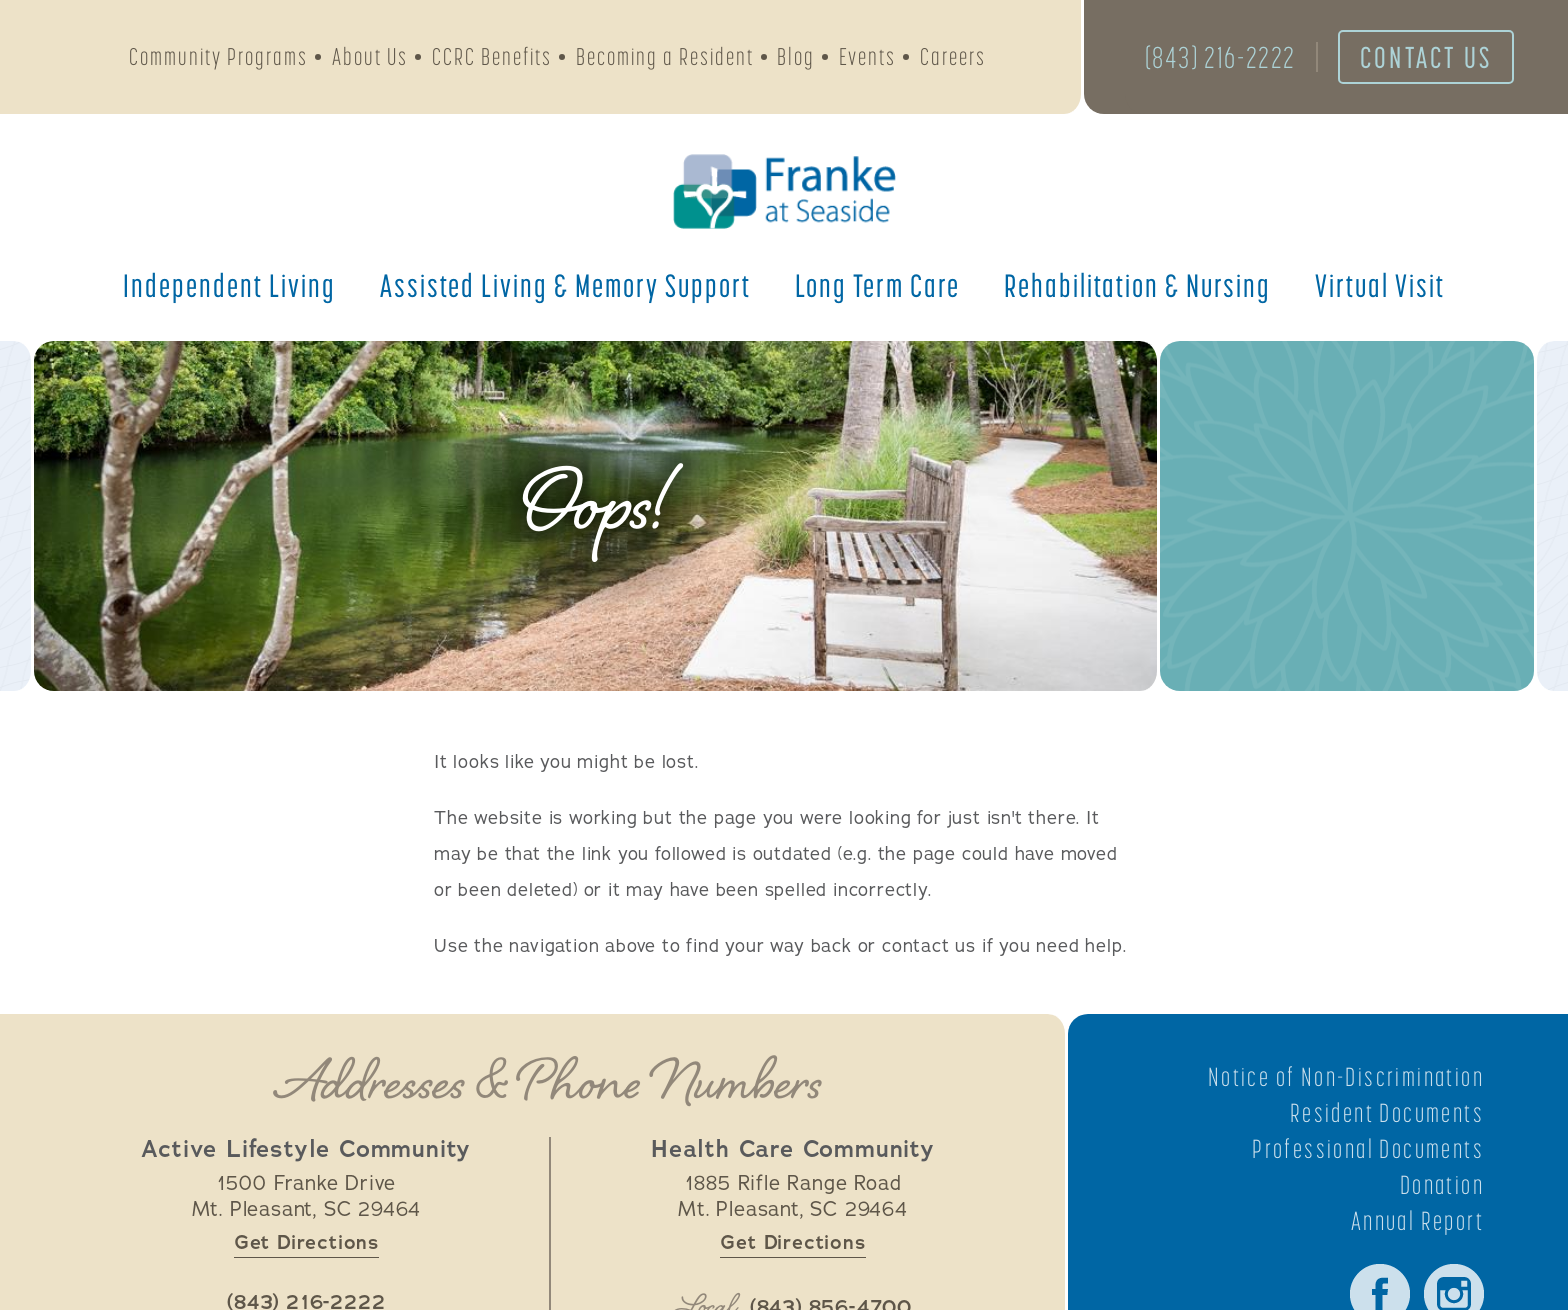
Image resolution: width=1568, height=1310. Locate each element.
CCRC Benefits (492, 56)
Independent (229, 285)
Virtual (1380, 285)
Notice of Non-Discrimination (1346, 1077)
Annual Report (1417, 1221)
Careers (953, 56)
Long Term (877, 285)
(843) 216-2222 (1220, 57)
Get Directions (306, 1242)
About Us (370, 56)
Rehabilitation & (1137, 285)
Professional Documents (1368, 1149)
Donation (1442, 1185)
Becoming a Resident (665, 56)
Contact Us (1426, 57)
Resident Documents (1387, 1113)
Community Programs (218, 56)
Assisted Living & (565, 285)
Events (867, 56)
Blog (796, 56)
